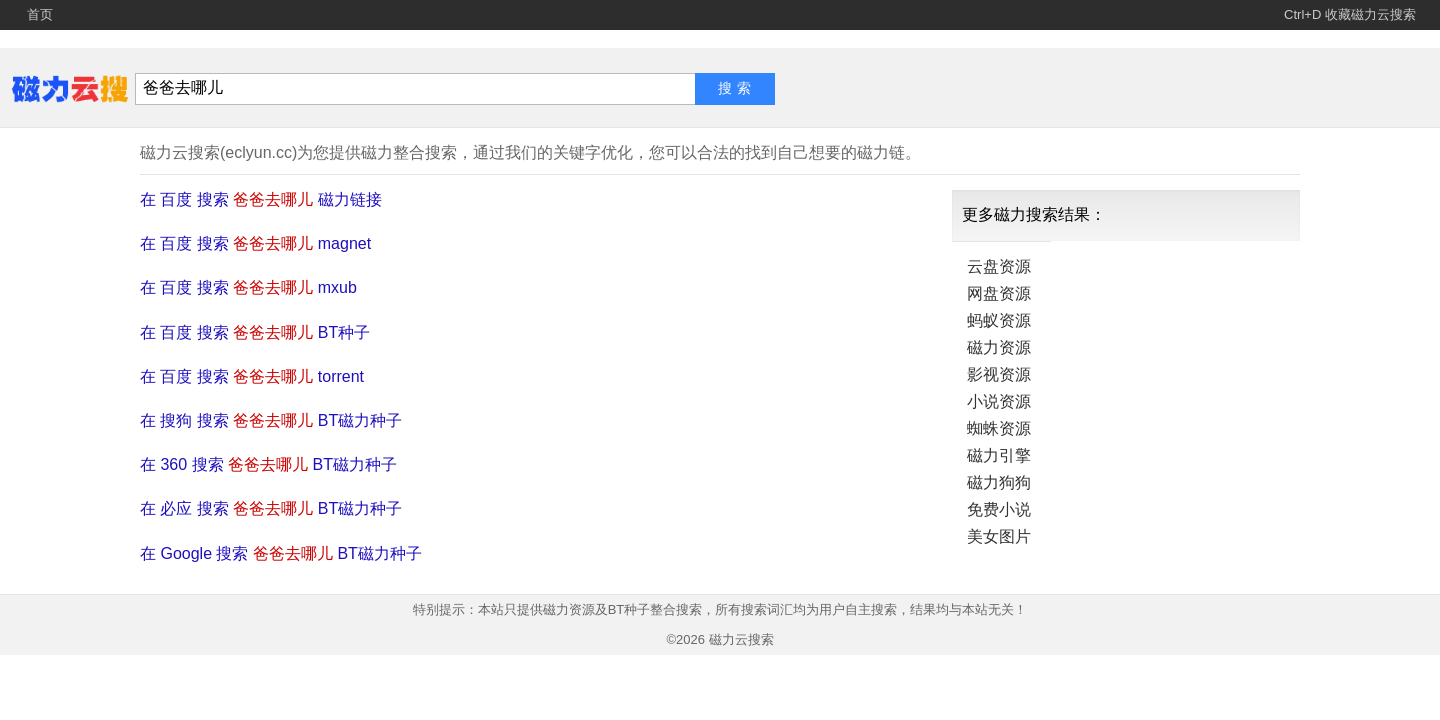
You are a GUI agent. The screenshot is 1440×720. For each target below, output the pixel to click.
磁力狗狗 (999, 482)
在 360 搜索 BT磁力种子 (268, 464)
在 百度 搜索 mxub (248, 287)
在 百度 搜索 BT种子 (255, 332)
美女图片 (999, 536)
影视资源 (999, 374)
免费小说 (999, 509)
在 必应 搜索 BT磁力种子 (271, 508)
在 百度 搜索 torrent (252, 376)
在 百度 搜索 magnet (255, 243)
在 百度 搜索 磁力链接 (261, 199)
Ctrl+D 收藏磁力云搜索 (1350, 14)
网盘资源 (999, 293)
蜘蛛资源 (999, 428)
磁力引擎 (999, 455)
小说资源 (999, 401)
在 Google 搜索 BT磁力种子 (281, 553)
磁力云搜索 (741, 639)
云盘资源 (999, 266)
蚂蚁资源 (999, 320)
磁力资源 (999, 347)
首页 (40, 14)
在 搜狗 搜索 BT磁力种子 (271, 420)
